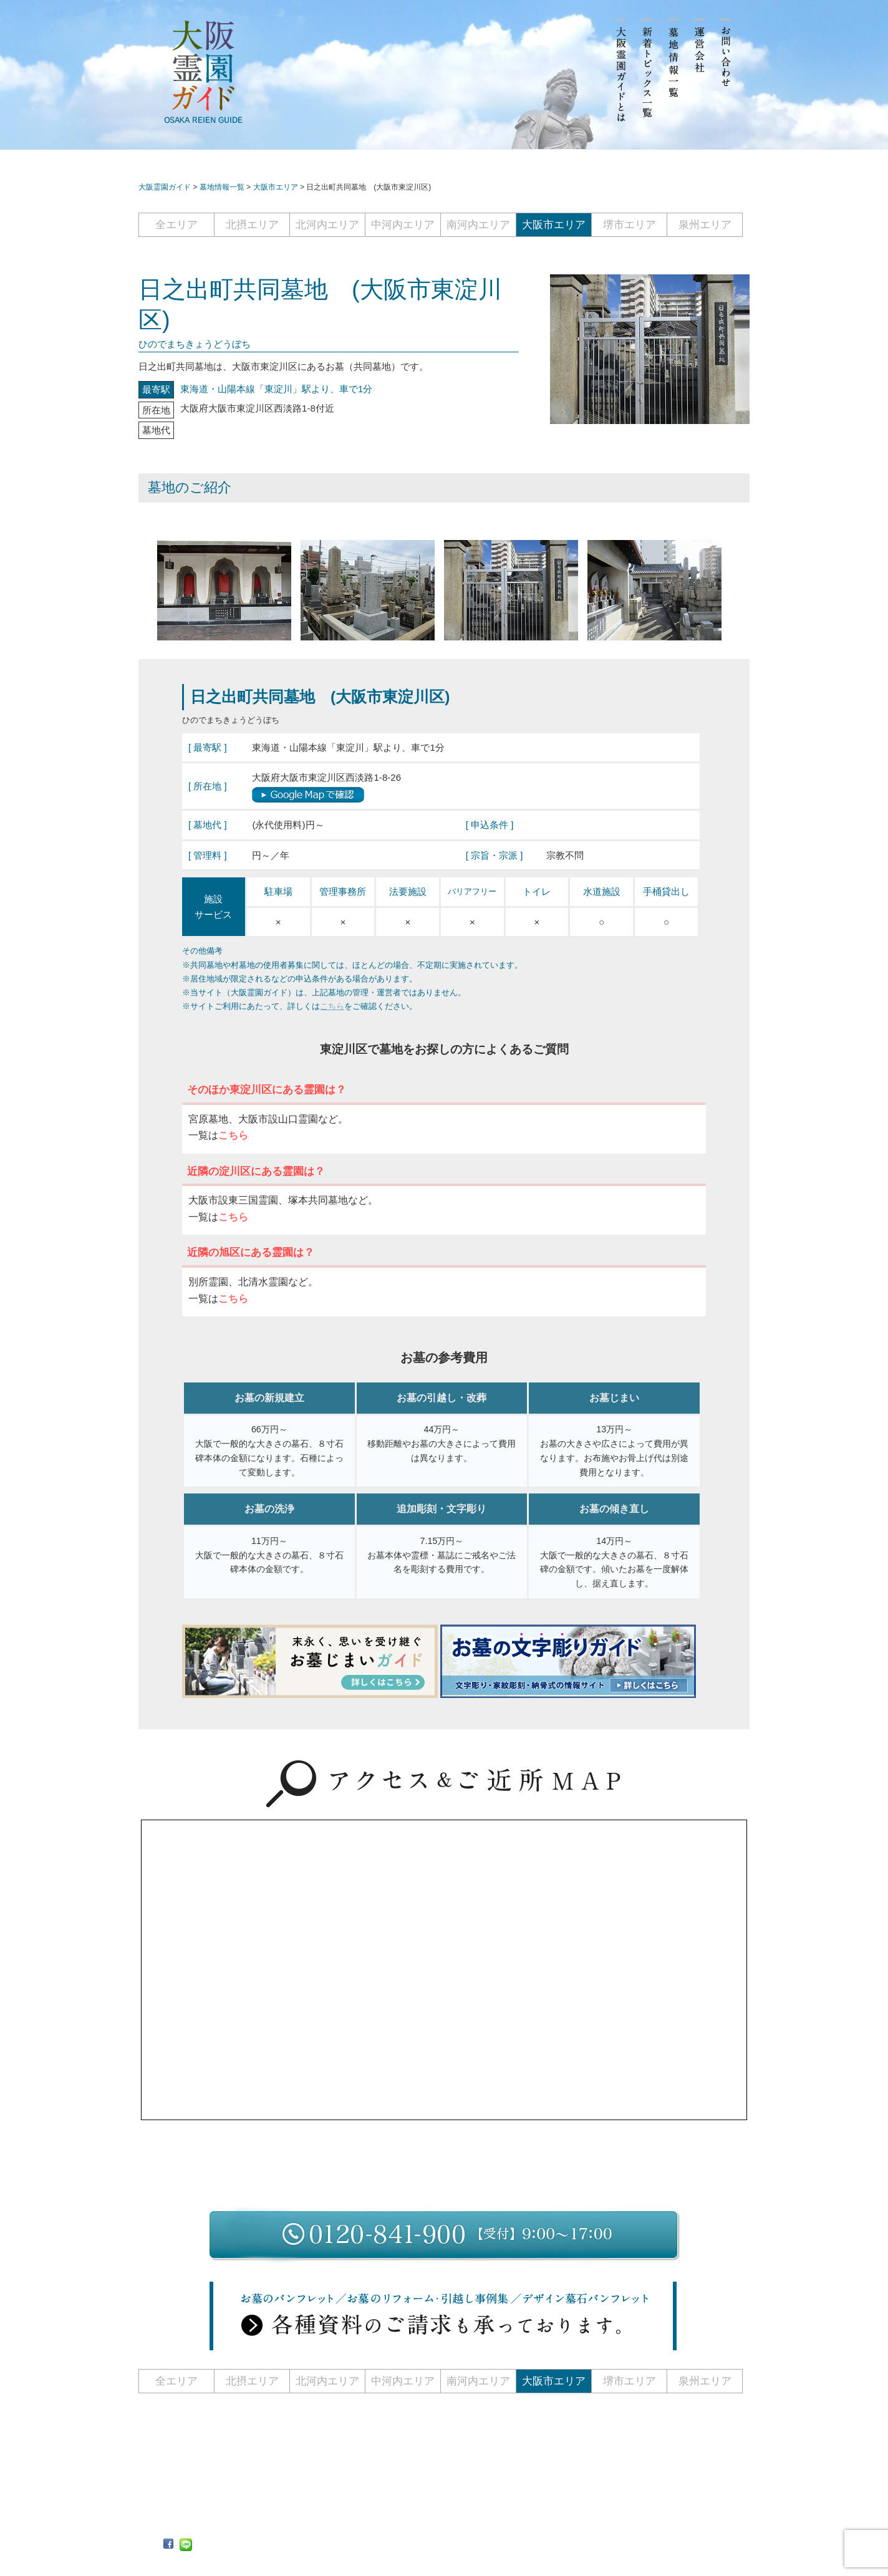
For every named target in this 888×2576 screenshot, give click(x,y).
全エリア (176, 225)
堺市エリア (629, 225)
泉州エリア (704, 225)
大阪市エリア (554, 225)
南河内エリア (478, 225)
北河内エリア (327, 225)
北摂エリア (252, 225)
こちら (332, 1006)
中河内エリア (403, 225)
